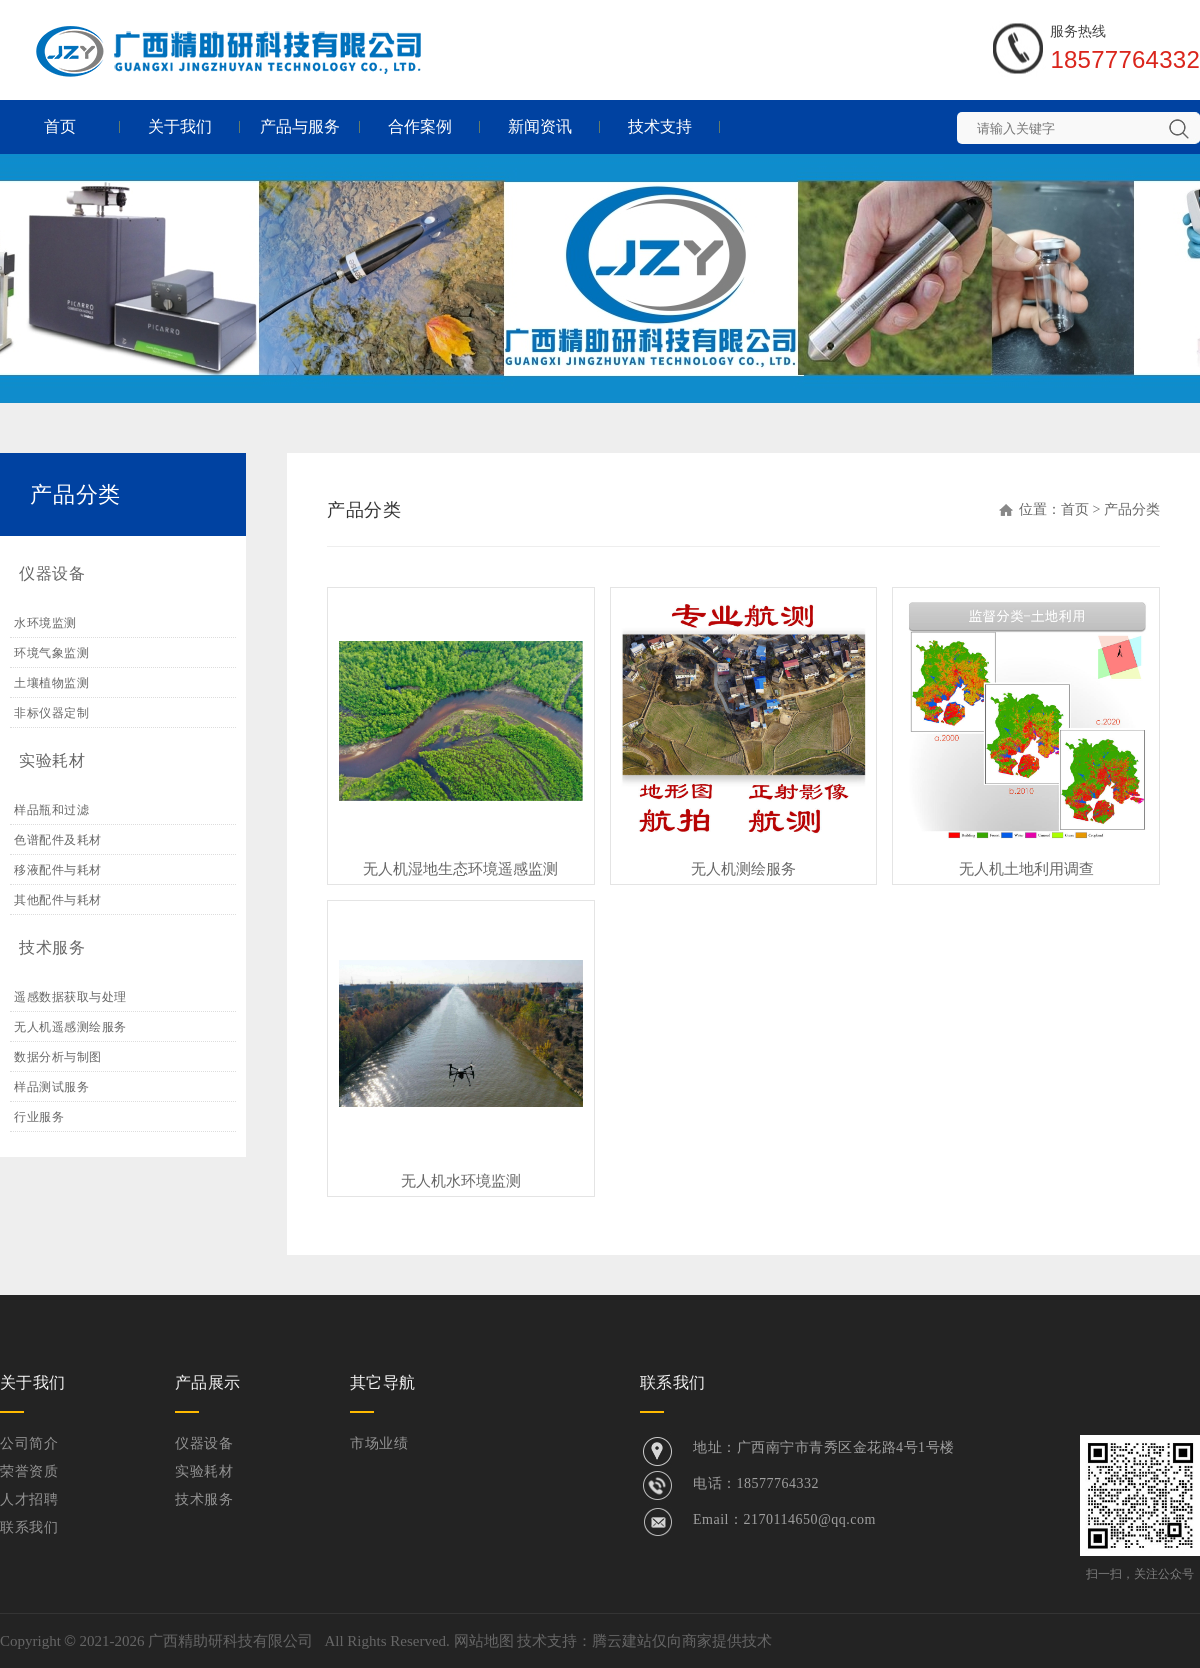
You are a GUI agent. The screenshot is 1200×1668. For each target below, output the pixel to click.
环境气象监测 (51, 653)
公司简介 (29, 1443)
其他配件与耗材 (58, 900)
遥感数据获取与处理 (70, 997)
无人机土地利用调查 (1026, 869)
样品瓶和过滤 (51, 810)
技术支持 (660, 126)
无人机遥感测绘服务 (70, 1027)
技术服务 (52, 947)
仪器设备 (52, 573)
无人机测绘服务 (743, 869)
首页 (60, 126)
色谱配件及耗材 (58, 840)
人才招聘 (29, 1499)
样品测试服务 (51, 1087)
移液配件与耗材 (58, 870)
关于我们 (180, 126)
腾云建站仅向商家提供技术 (682, 1641)
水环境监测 (45, 623)
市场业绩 (379, 1443)
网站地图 (484, 1641)
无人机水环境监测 (461, 1181)
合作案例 (420, 126)
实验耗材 (52, 760)
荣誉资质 (29, 1471)
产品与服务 (300, 126)
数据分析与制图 (58, 1057)
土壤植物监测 (51, 683)
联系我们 (29, 1527)
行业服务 (39, 1117)
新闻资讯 (540, 126)
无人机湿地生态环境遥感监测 (460, 869)
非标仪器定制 (51, 713)
